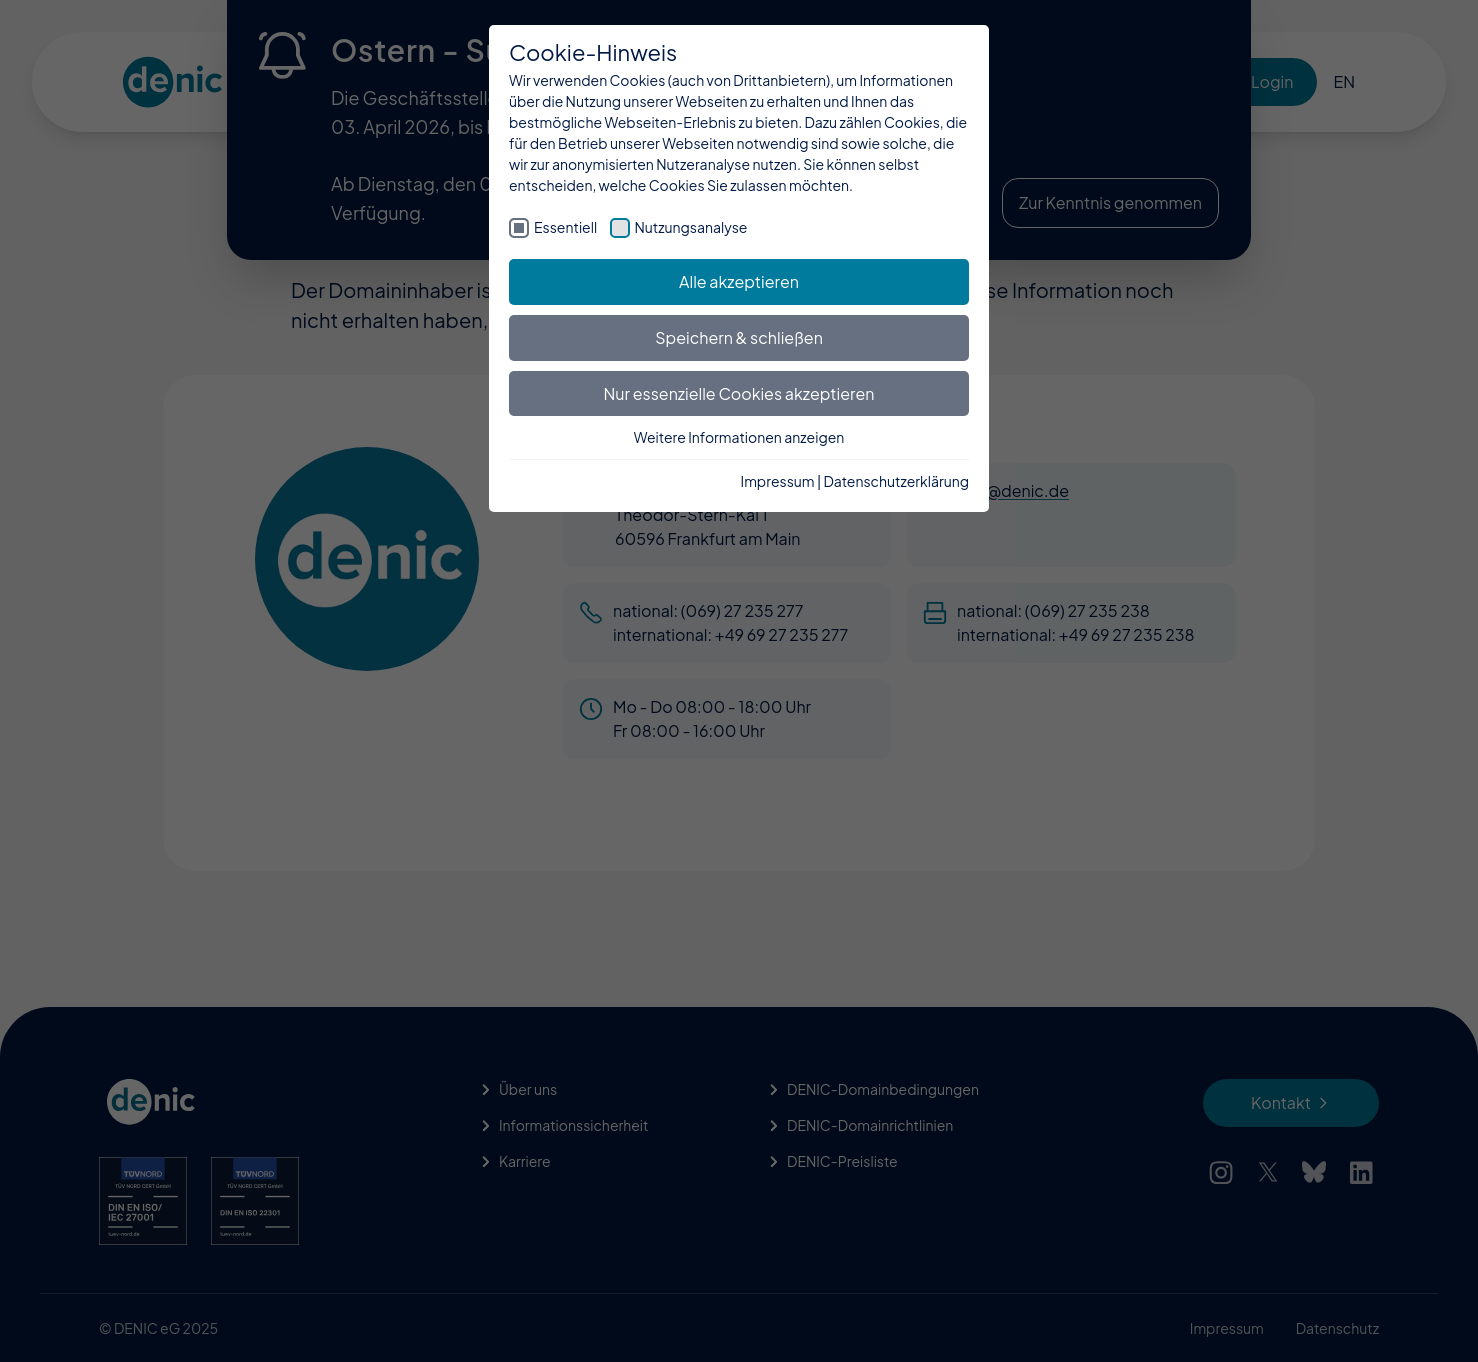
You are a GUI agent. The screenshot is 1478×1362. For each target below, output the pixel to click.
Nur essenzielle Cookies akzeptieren (739, 393)
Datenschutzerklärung (896, 481)
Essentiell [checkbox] (565, 227)
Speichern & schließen (739, 337)
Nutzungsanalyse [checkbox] (691, 227)
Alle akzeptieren (739, 281)
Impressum (778, 481)
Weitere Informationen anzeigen (739, 437)
